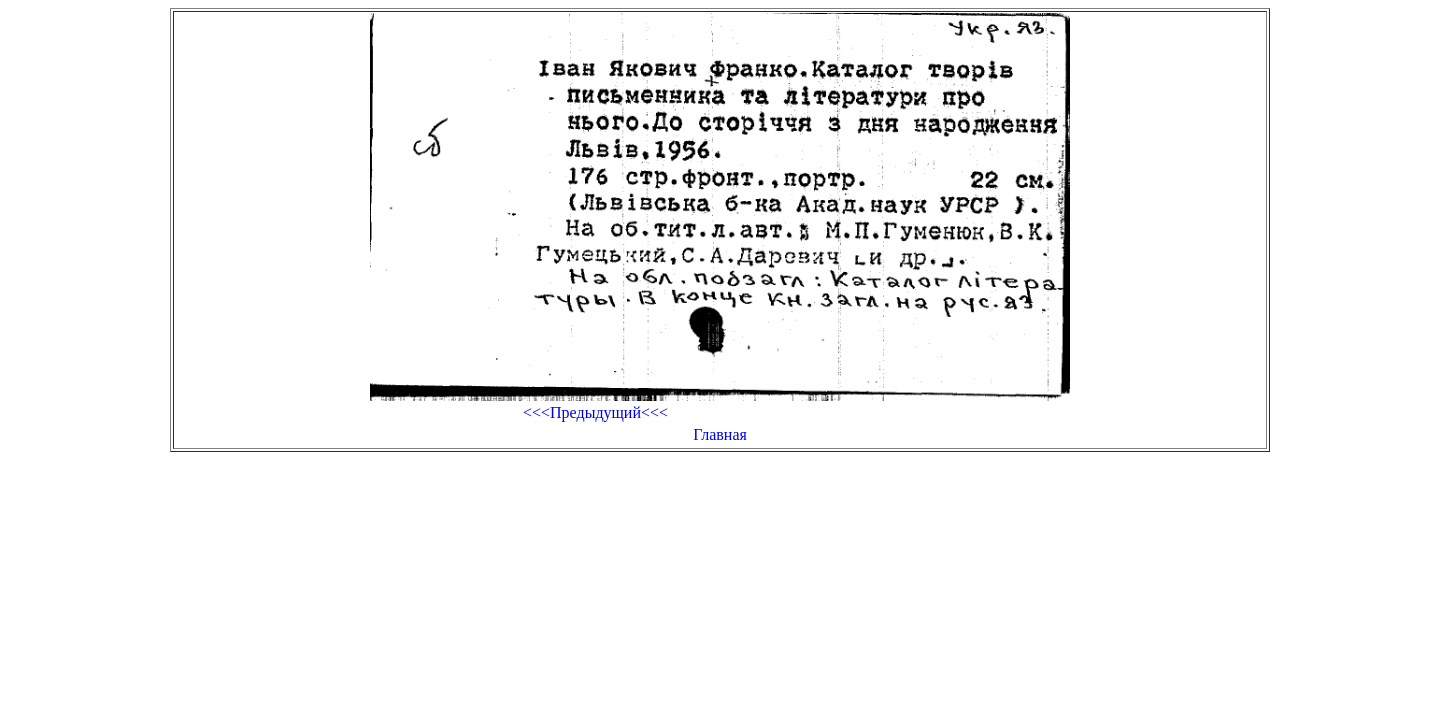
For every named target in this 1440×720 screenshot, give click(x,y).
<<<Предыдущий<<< (595, 412)
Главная (720, 434)
